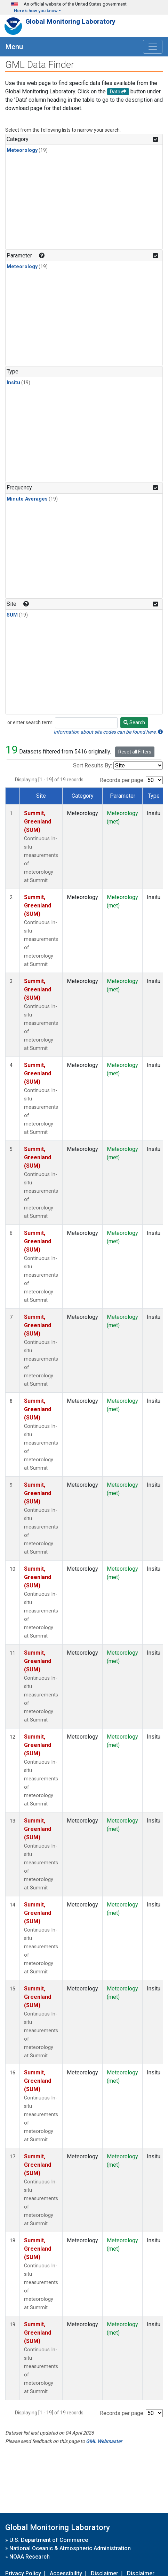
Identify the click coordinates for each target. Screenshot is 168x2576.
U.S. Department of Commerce (48, 2540)
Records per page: (122, 780)
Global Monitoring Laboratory (70, 21)
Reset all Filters (134, 752)
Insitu (13, 383)
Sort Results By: (92, 765)
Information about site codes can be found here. (108, 732)
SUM (12, 615)
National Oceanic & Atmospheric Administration (70, 2548)
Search (134, 722)
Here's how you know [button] (36, 10)
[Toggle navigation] (152, 47)
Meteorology (22, 150)
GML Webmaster (104, 2441)
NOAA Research (29, 2556)
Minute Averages (27, 499)
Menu (14, 46)
